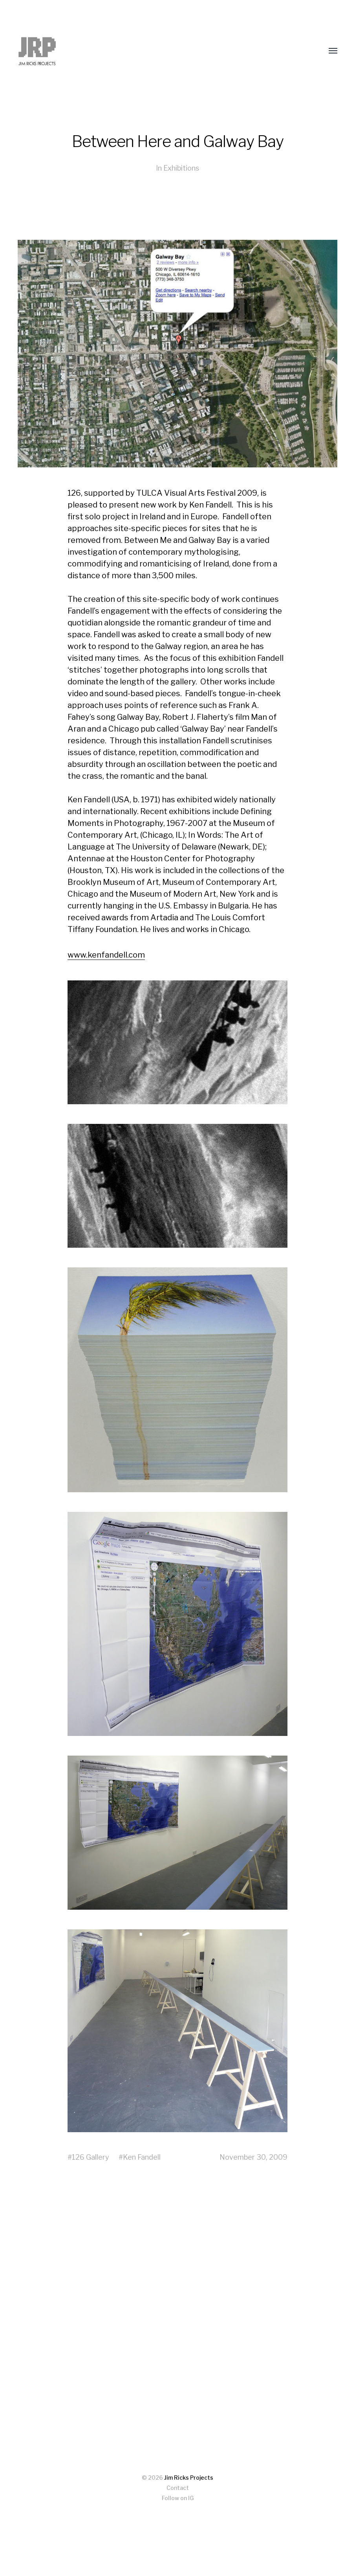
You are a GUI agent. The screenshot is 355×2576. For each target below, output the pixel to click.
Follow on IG (178, 2498)
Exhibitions (181, 168)
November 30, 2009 (253, 2157)
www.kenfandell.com (106, 955)
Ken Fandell (142, 2157)
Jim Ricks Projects (188, 2477)
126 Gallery (90, 2157)
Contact (178, 2487)
